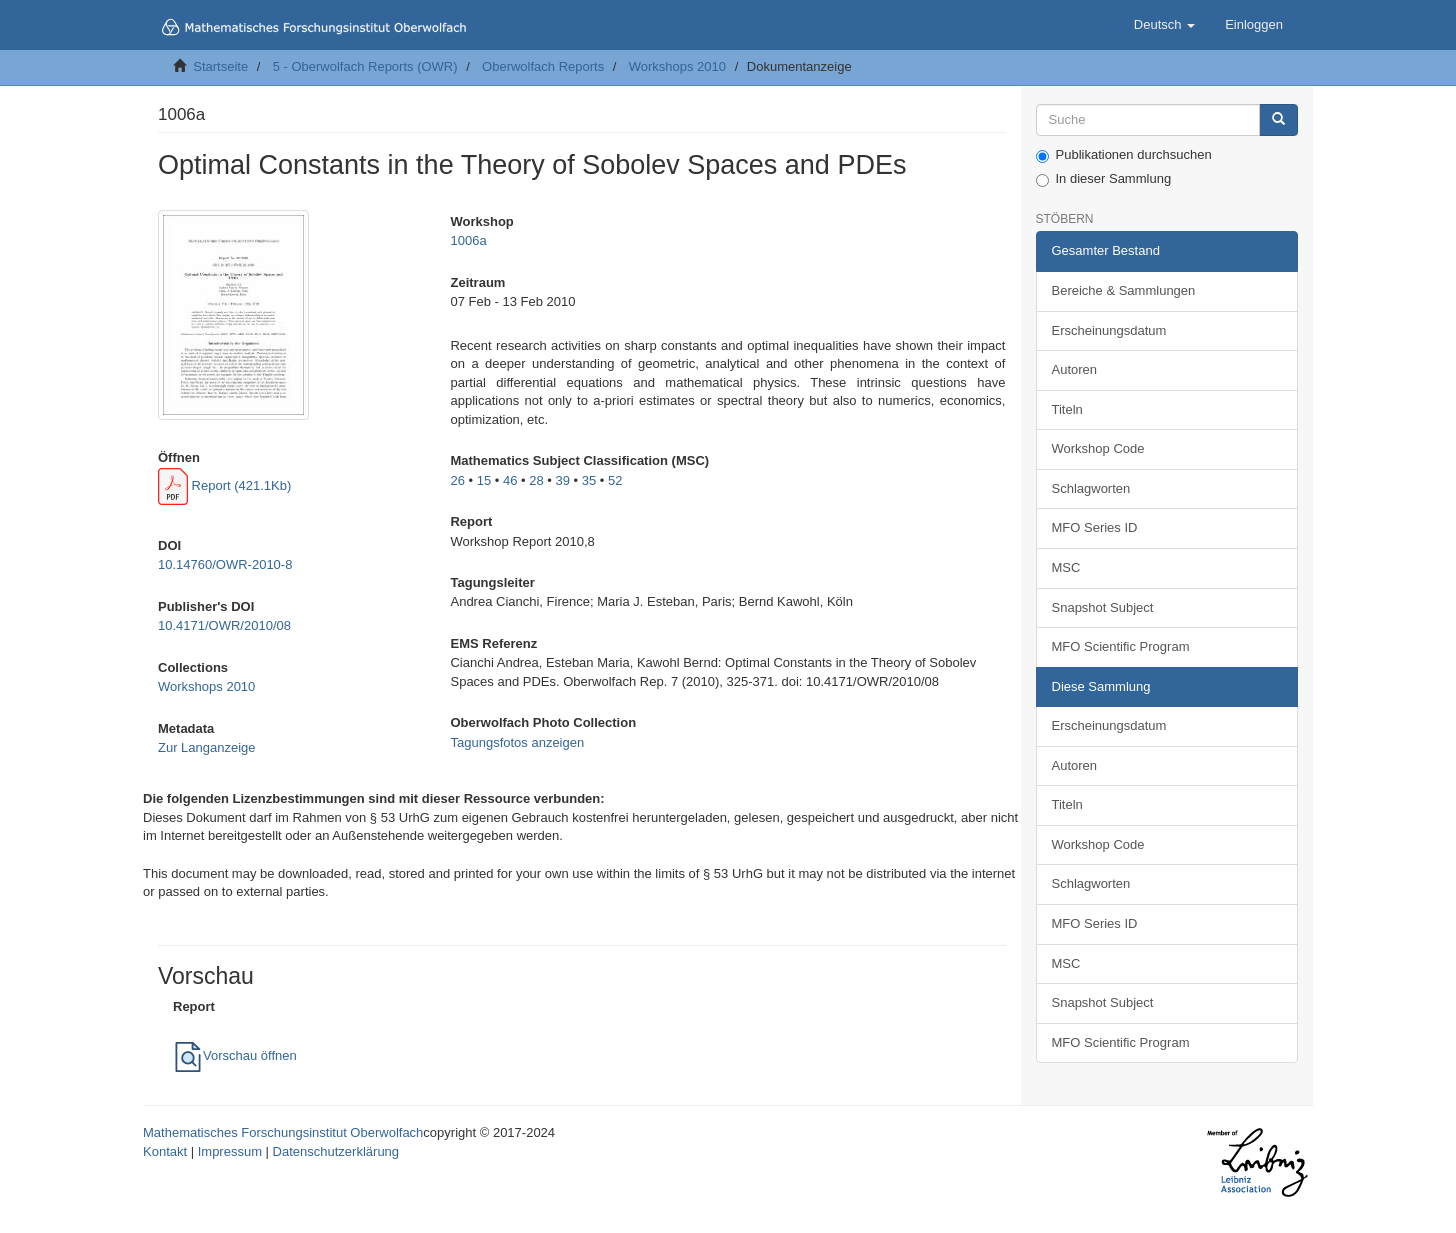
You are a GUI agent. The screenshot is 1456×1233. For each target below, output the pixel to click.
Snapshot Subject (1103, 607)
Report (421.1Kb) (224, 485)
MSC (1066, 567)
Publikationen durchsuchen (1124, 155)
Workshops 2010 (677, 66)
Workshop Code (1098, 448)
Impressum (230, 1151)
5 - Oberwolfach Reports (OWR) (365, 66)
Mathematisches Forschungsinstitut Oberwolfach (283, 1132)
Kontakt (165, 1151)
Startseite (220, 66)
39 (562, 480)
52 (615, 480)
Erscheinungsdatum (1109, 330)
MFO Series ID (1095, 527)
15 (484, 480)
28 (536, 480)
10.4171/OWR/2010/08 (224, 625)
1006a (468, 240)
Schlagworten (1091, 488)
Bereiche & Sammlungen (1124, 290)
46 (510, 480)
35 (589, 480)
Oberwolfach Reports (543, 66)
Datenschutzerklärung (336, 1151)
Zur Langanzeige (207, 747)
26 (457, 480)
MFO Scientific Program (1121, 646)
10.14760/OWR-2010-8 (225, 564)
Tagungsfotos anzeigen (517, 742)
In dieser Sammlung (1104, 179)
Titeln (1067, 409)
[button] (1164, 25)
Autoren (1075, 369)
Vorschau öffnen (235, 1055)
